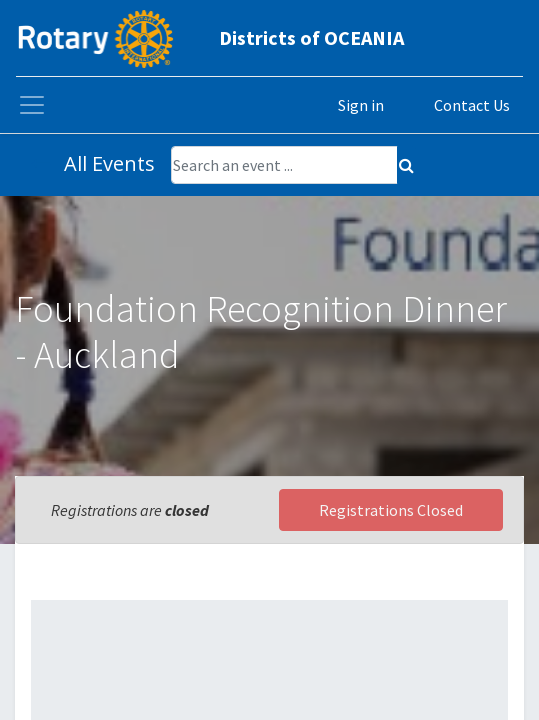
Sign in (361, 105)
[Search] (406, 165)
